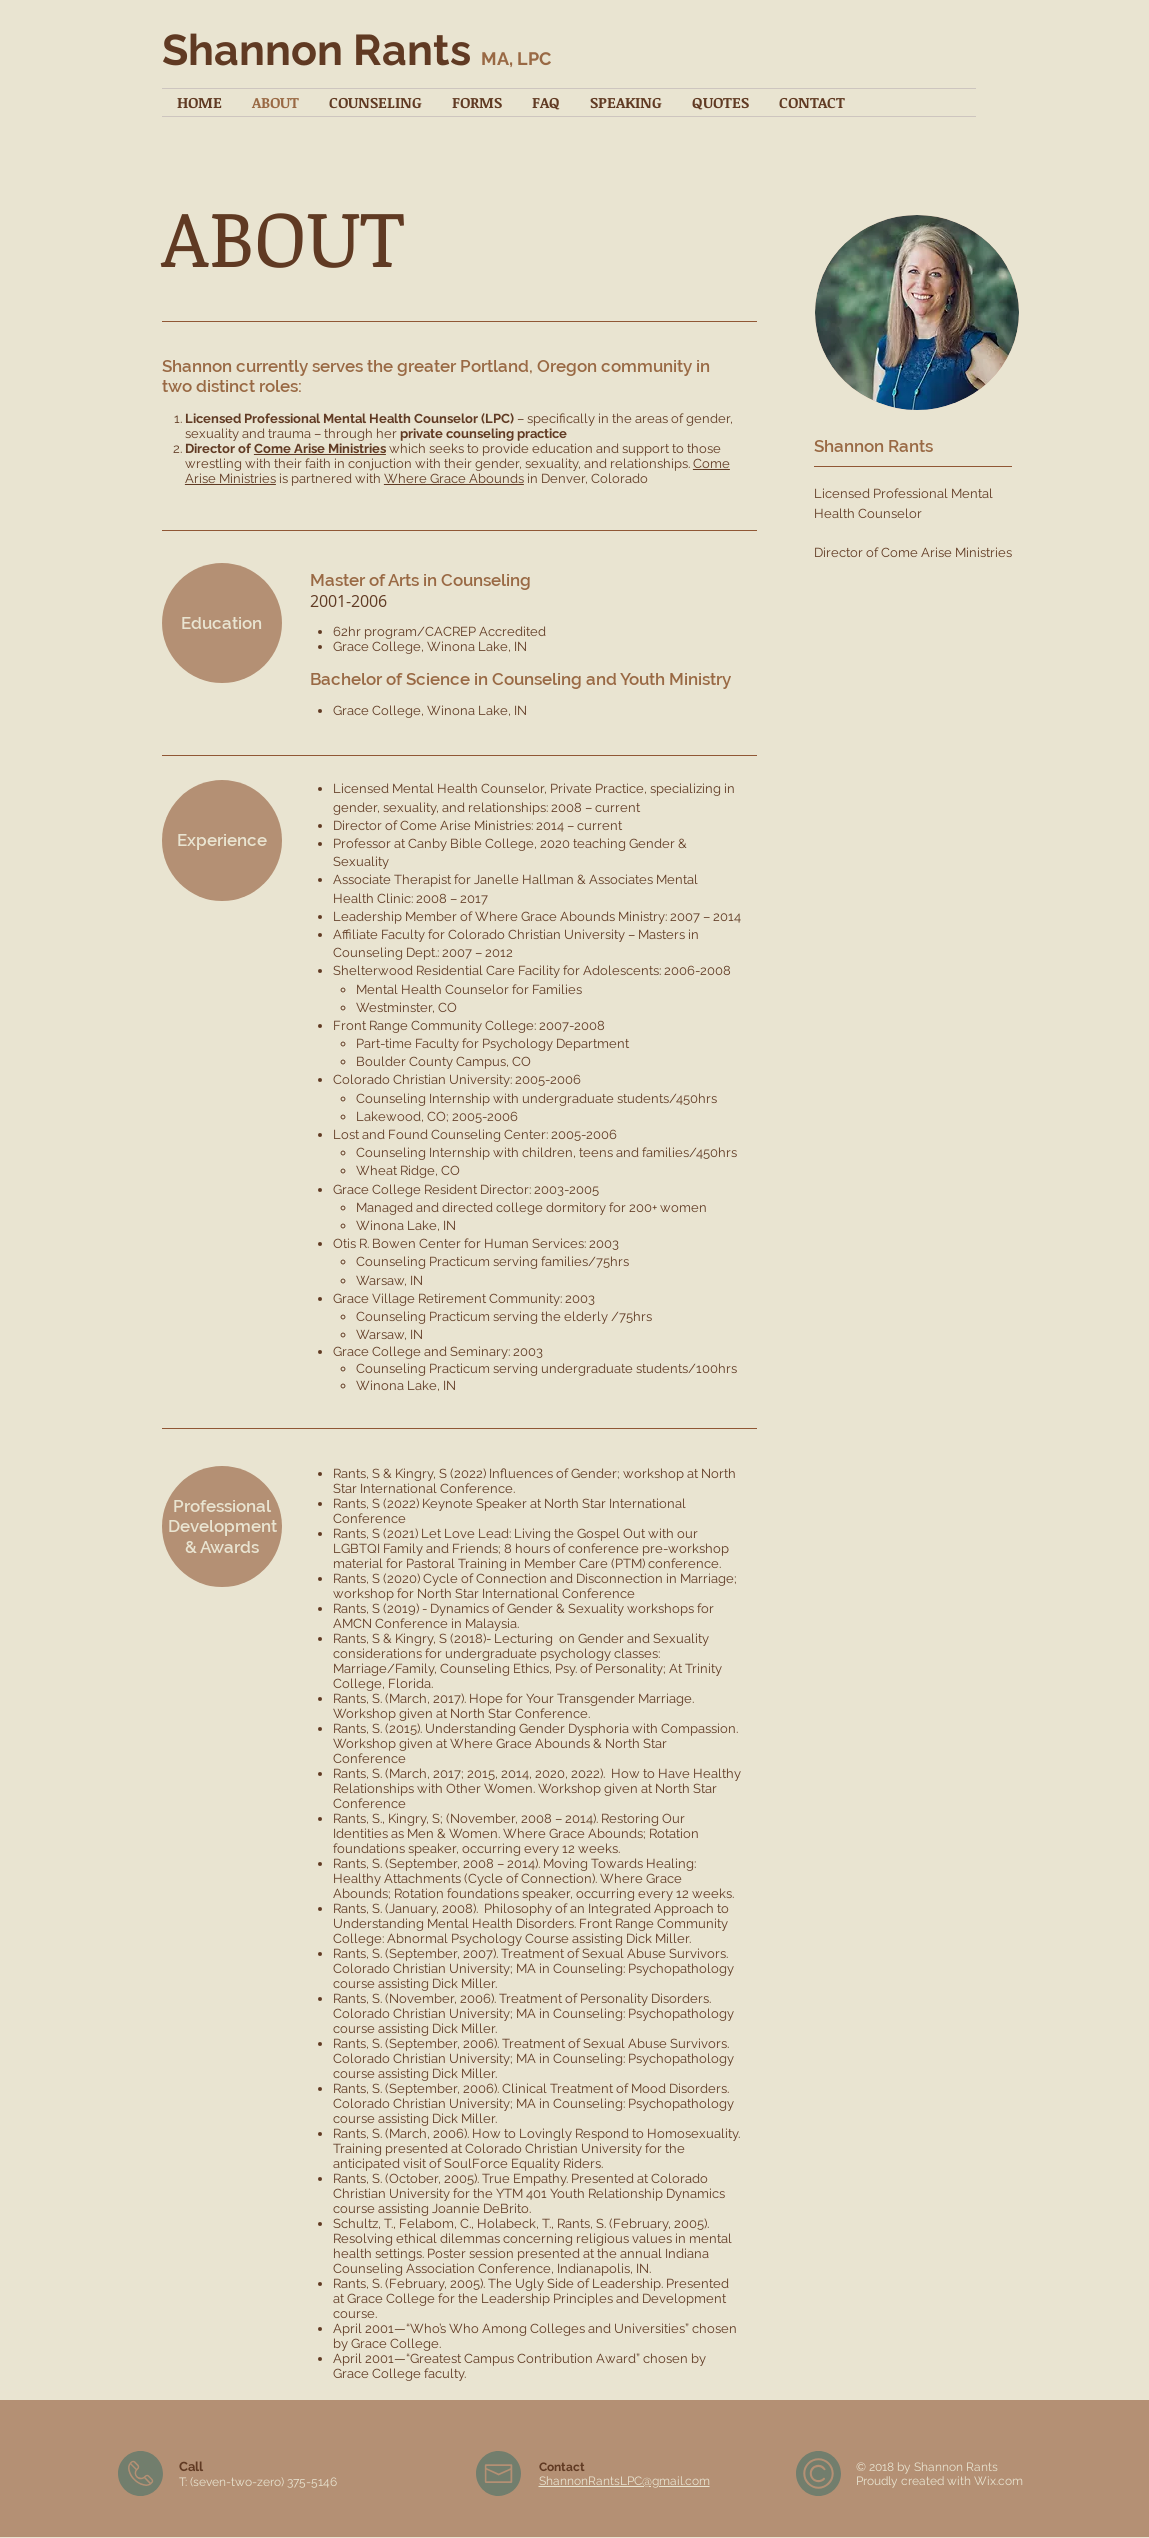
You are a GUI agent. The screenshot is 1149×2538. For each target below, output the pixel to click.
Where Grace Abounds (454, 478)
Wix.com (998, 2481)
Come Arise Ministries (320, 448)
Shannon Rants (356, 50)
